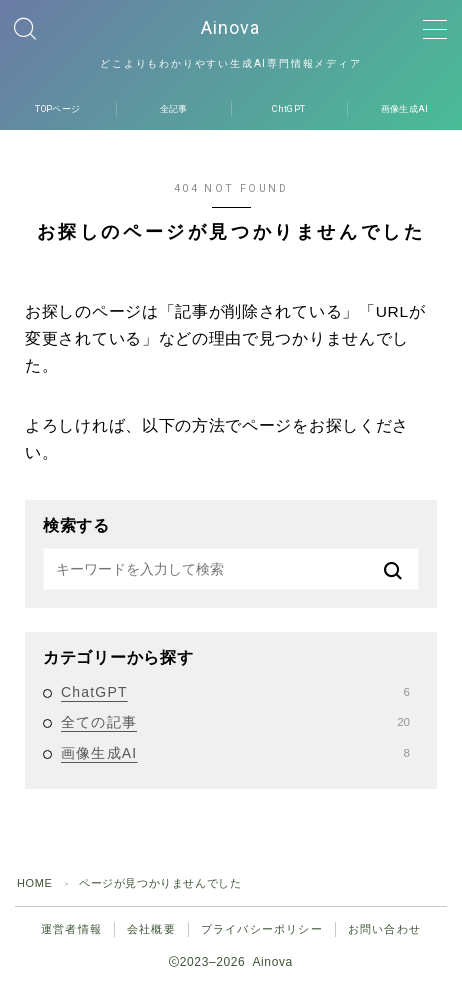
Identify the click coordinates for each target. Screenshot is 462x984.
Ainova (231, 28)
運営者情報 (71, 929)
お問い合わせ (384, 929)
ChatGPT (235, 692)
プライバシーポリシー (262, 929)
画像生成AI (235, 753)
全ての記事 (235, 722)
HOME (34, 883)
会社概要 (151, 929)
